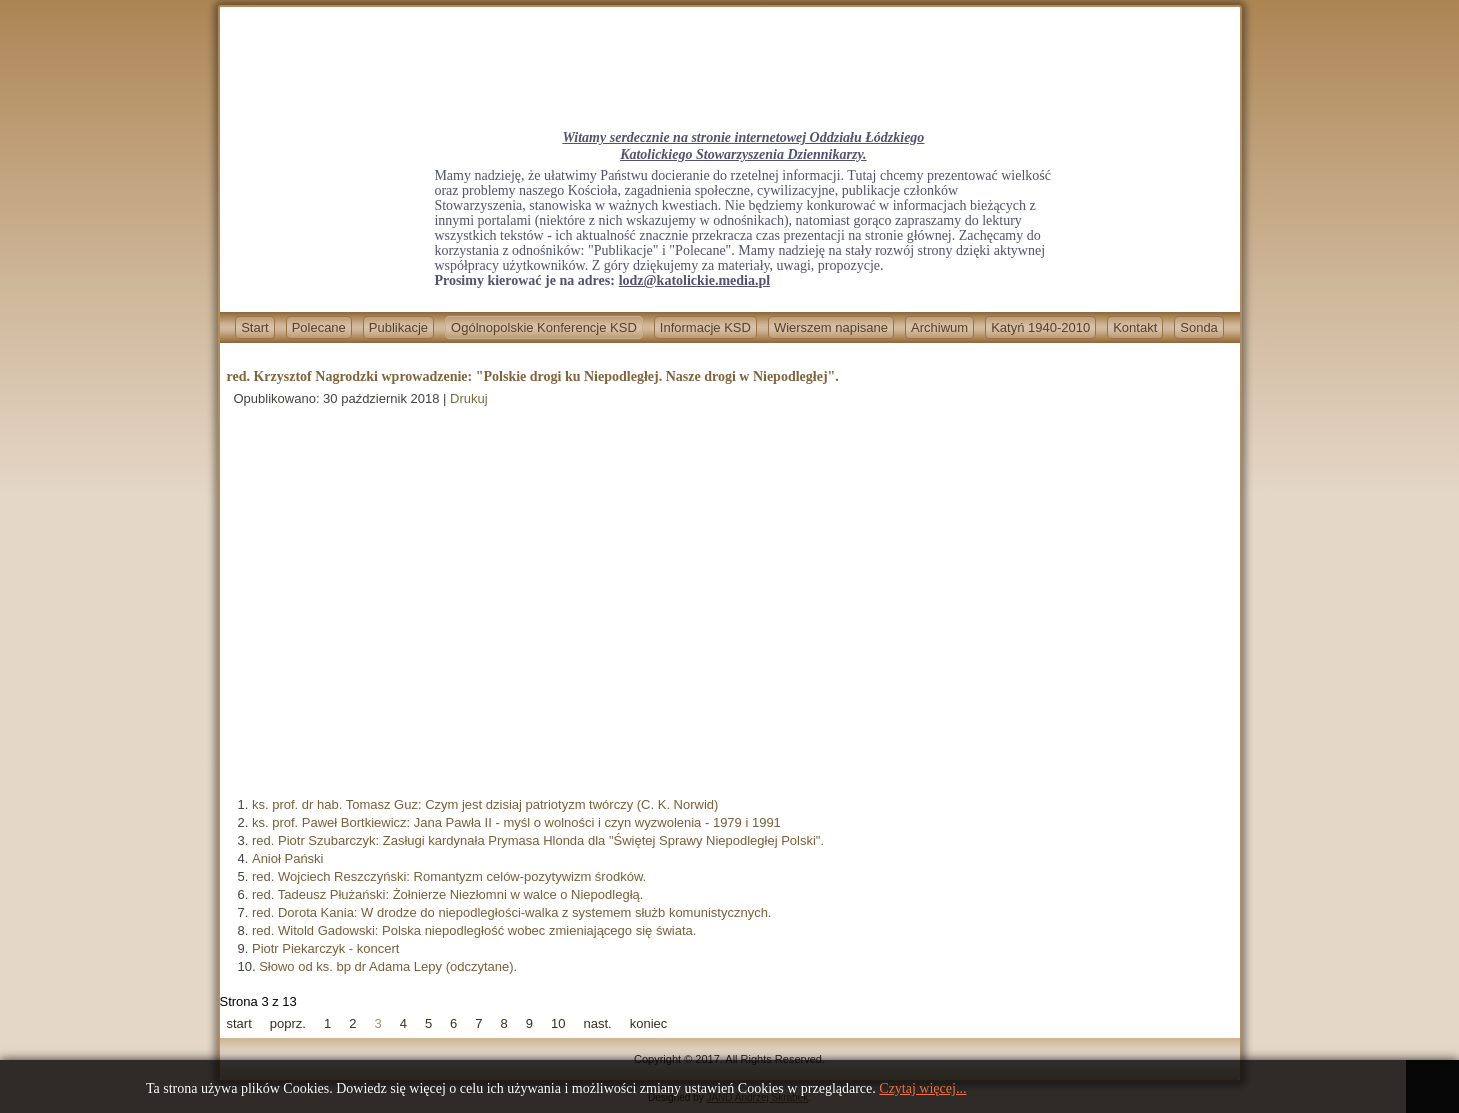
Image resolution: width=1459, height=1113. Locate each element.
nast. (598, 1023)
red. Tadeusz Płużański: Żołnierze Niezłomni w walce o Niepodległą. (447, 894)
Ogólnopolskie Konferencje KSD (544, 327)
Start (254, 327)
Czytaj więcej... (922, 1088)
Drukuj (469, 398)
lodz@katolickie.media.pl (694, 280)
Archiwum (939, 327)
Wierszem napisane (831, 327)
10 (558, 1023)
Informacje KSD (705, 327)
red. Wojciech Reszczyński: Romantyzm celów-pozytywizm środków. (449, 876)
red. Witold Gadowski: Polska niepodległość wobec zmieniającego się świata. (474, 930)
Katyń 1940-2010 (1040, 327)
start (239, 1023)
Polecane (319, 327)
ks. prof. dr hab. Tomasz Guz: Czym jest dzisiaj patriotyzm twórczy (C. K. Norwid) (485, 804)
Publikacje (398, 327)
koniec (649, 1023)
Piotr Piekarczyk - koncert (325, 948)
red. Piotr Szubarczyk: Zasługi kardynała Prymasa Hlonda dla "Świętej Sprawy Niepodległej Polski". (538, 840)
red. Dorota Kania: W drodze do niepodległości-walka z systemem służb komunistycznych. (512, 912)
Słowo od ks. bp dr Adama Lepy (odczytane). (388, 966)
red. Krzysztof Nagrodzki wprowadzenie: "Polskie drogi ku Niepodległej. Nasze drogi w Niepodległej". (533, 376)
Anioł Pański (288, 858)
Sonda (1199, 327)
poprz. (288, 1023)
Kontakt (1135, 327)
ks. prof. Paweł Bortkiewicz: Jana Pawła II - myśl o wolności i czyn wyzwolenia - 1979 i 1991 (516, 822)
